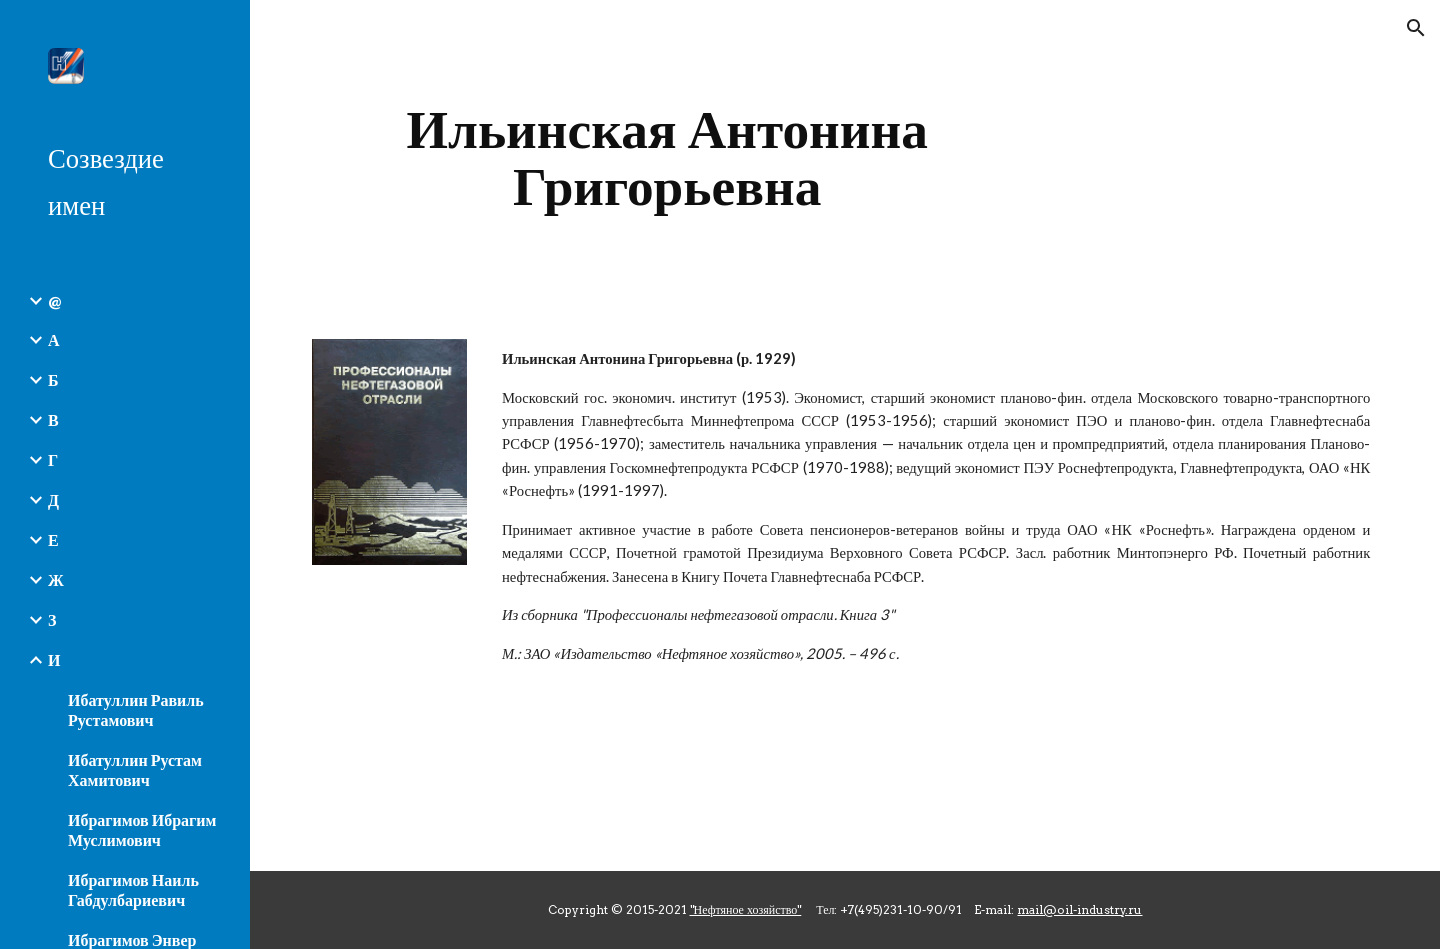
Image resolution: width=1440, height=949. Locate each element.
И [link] (54, 659)
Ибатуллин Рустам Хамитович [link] (135, 769)
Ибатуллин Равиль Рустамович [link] (136, 709)
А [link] (54, 339)
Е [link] (53, 539)
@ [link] (54, 300)
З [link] (52, 619)
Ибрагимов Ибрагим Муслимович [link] (142, 829)
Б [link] (53, 379)
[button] (1416, 28)
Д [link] (53, 499)
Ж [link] (56, 579)
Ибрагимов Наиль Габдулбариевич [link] (133, 889)
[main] (667, 157)
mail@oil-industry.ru (1079, 909)
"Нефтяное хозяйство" (746, 909)
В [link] (53, 419)
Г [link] (53, 459)
